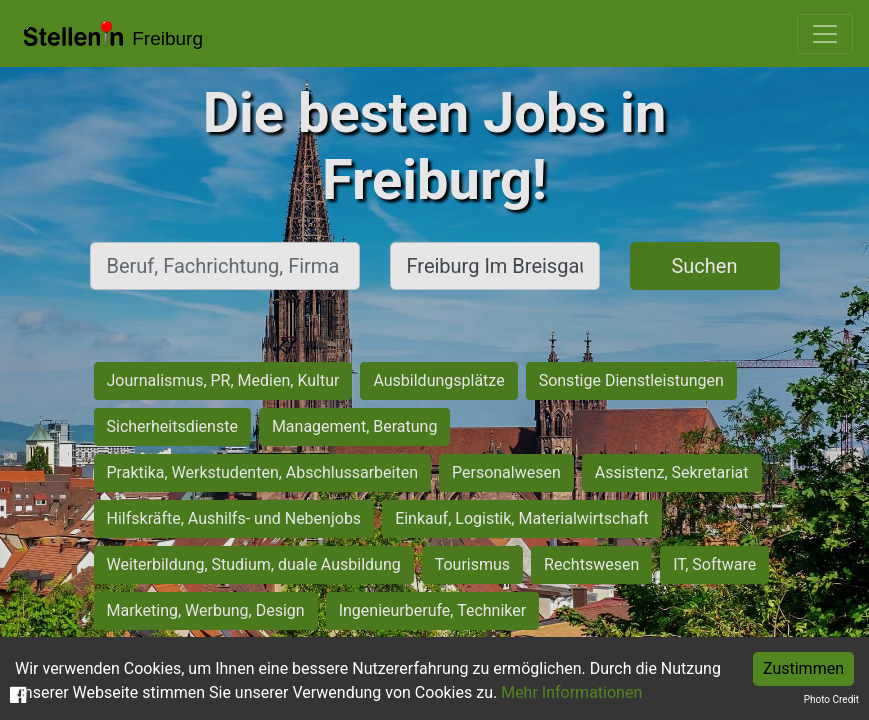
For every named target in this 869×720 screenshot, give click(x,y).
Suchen (704, 266)
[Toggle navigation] (825, 34)
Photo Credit (831, 699)
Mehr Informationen (571, 692)
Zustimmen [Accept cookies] (803, 668)
